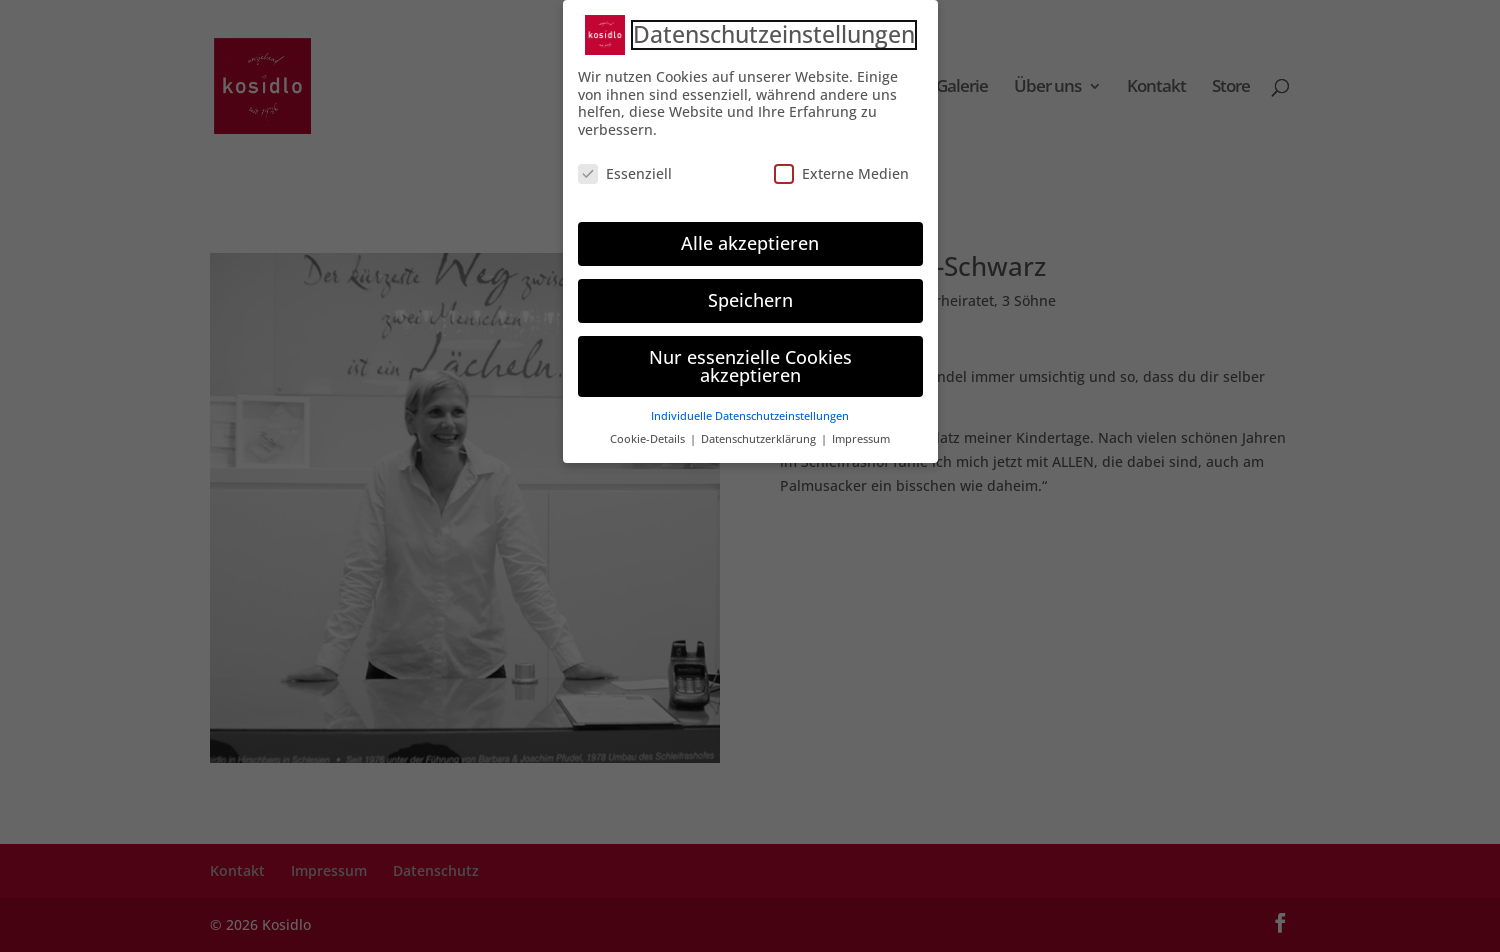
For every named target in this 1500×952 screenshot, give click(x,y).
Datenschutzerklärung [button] (760, 428)
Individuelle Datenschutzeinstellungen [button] (750, 405)
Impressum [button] (861, 428)
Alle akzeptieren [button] (750, 232)
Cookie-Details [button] (649, 428)
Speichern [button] (750, 289)
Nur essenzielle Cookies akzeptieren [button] (750, 355)
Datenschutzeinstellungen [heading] (774, 24)
